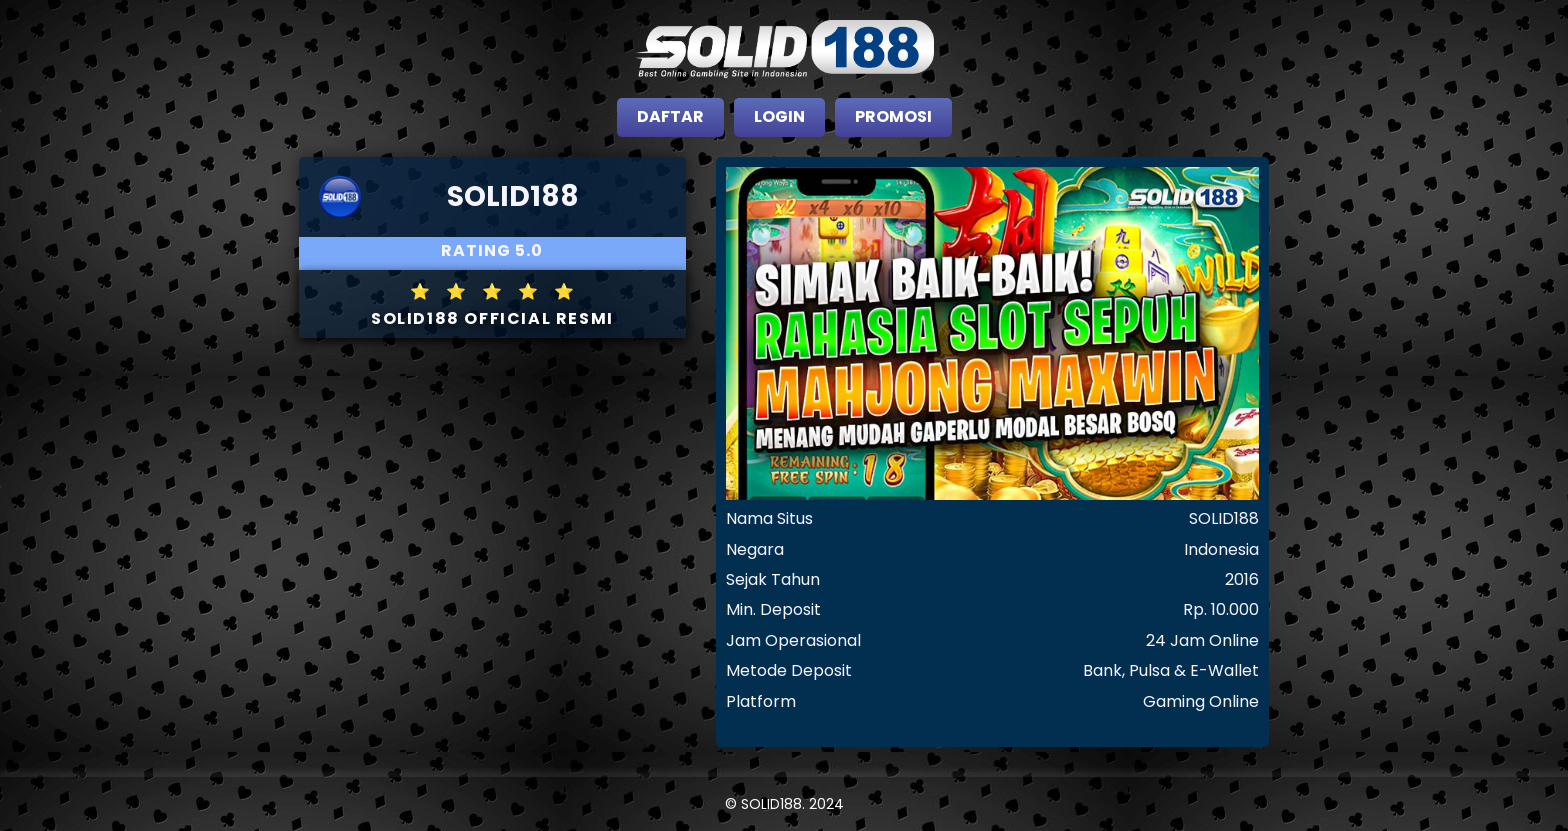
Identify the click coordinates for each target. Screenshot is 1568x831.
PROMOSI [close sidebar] (893, 116)
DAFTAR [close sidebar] (670, 116)
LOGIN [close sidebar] (779, 116)
